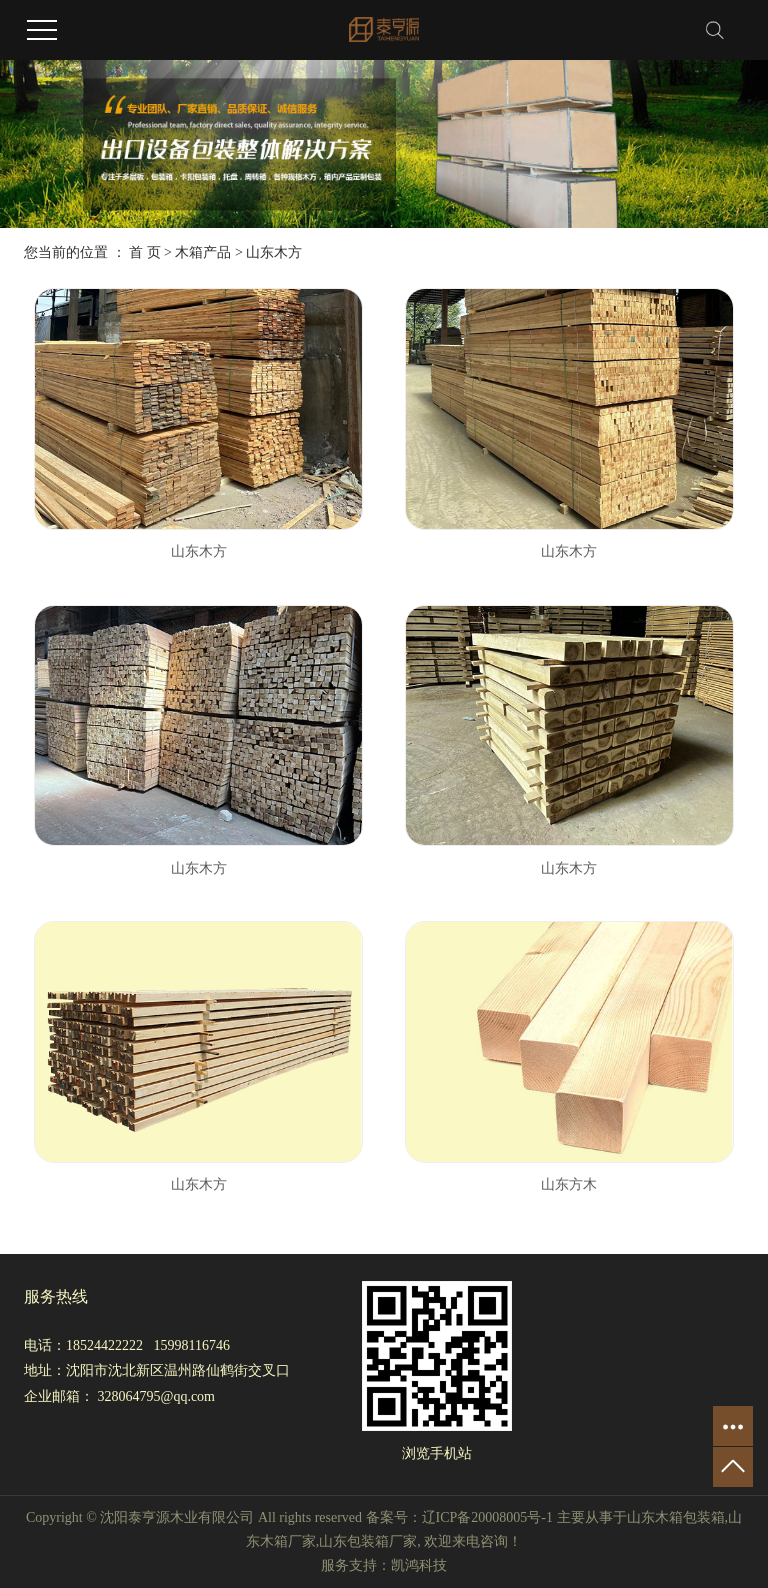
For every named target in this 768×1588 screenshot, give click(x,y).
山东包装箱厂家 (368, 1541)
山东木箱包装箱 (676, 1517)
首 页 (145, 252)
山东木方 (274, 252)
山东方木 (569, 1184)
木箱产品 (203, 252)
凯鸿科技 (419, 1565)
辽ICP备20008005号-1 (487, 1517)
